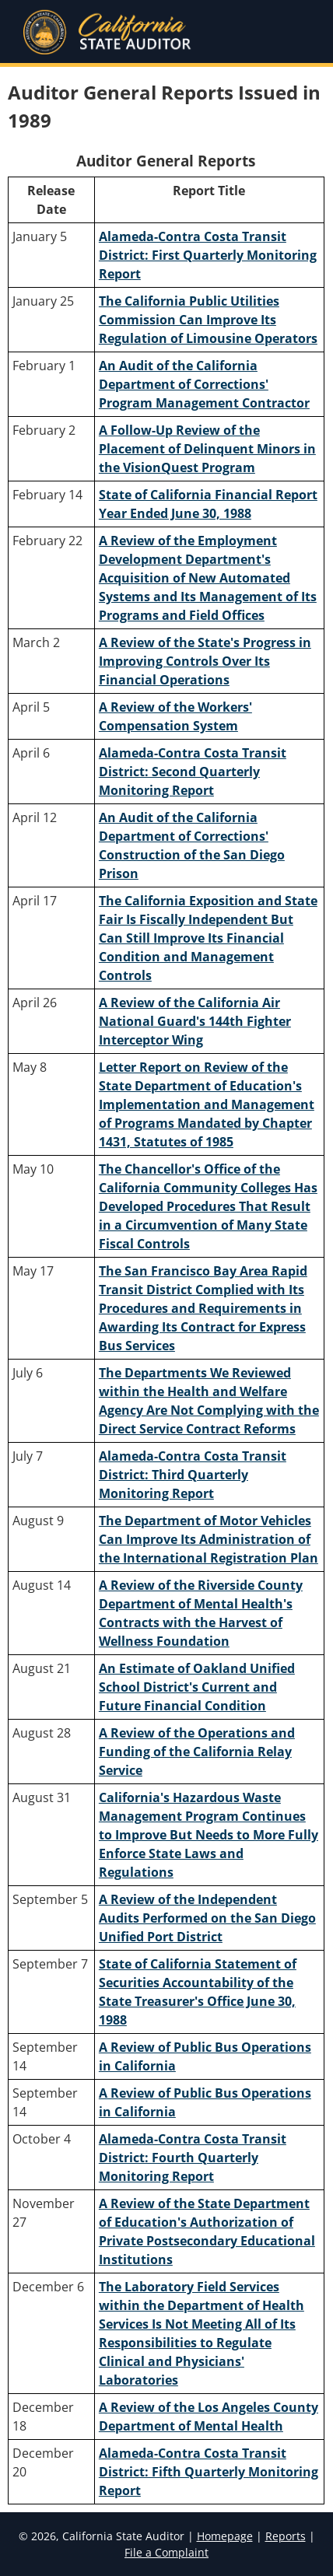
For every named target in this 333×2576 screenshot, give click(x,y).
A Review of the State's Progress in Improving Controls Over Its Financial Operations (205, 661)
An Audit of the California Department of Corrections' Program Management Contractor (204, 384)
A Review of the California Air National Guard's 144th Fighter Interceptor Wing (195, 1021)
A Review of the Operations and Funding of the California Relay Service (197, 1751)
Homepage (225, 2536)
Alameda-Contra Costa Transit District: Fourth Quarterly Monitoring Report (192, 2157)
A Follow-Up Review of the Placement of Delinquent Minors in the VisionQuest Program (207, 449)
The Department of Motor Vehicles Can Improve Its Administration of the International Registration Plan (208, 1539)
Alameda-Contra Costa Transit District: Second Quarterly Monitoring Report (192, 771)
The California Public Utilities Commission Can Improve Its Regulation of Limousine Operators (208, 319)
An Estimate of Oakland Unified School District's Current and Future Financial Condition (197, 1687)
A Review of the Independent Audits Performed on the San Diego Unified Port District (207, 1918)
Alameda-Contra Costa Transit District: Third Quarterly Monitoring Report (192, 1474)
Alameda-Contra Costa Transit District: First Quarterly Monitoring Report (208, 255)
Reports (285, 2536)
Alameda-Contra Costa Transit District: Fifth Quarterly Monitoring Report (208, 2472)
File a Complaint (166, 2552)
